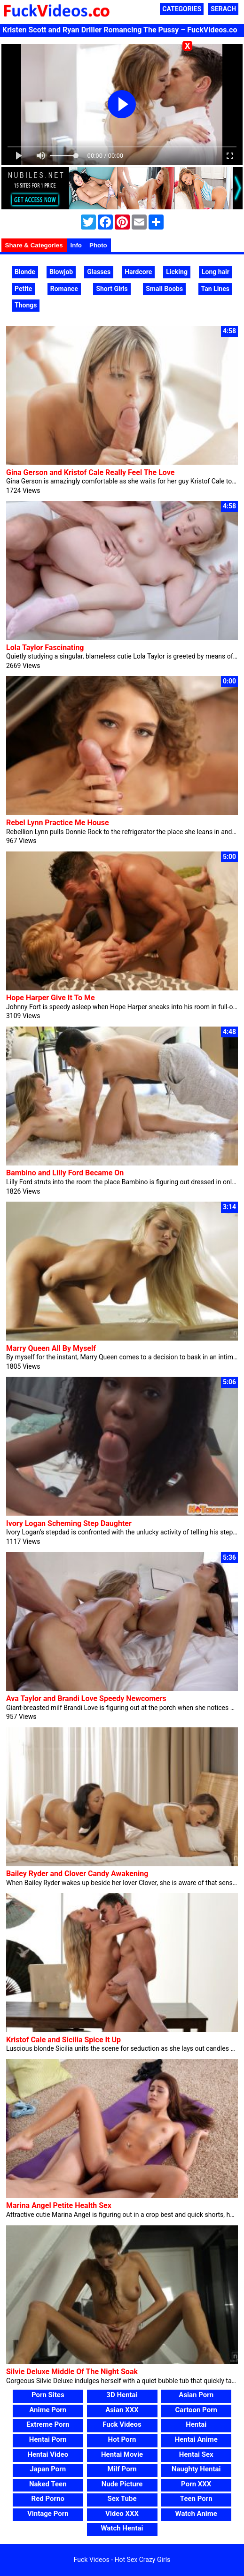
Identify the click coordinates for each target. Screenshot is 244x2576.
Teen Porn (196, 2498)
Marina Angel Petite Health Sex (58, 2205)
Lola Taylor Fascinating (45, 647)
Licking (177, 272)
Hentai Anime (196, 2439)
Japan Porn (48, 2469)
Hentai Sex (196, 2454)
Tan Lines (215, 288)
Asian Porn (196, 2395)
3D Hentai (121, 2395)
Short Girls (111, 288)
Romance (64, 288)
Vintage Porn (48, 2513)
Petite (23, 288)
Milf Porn (121, 2469)
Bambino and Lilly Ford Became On (65, 1172)
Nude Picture (122, 2484)
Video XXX (122, 2513)
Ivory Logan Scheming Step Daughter (69, 1523)
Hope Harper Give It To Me (50, 997)
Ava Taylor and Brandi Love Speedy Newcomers (86, 1698)
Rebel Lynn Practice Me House (57, 822)
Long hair (215, 272)
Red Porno (47, 2498)
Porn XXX (196, 2484)
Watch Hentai (122, 2528)
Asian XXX (121, 2410)
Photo (98, 245)
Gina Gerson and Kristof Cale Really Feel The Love (90, 472)
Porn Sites (47, 2395)
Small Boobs (164, 288)
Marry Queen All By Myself (51, 1348)
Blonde (25, 272)
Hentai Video (47, 2454)
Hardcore (138, 272)
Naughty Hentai (196, 2469)
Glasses (98, 272)
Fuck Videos (122, 2424)
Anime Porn (47, 2410)
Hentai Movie (122, 2454)
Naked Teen (48, 2484)
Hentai (196, 2424)
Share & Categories (34, 245)
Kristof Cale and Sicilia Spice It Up (63, 2039)
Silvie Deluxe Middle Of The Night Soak (72, 2371)
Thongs (26, 305)
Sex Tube (122, 2498)
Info (76, 245)
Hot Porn (122, 2439)
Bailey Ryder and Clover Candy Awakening (77, 1873)
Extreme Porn (47, 2424)
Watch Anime (196, 2513)
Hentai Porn (48, 2439)
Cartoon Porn (196, 2410)
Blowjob (61, 272)
